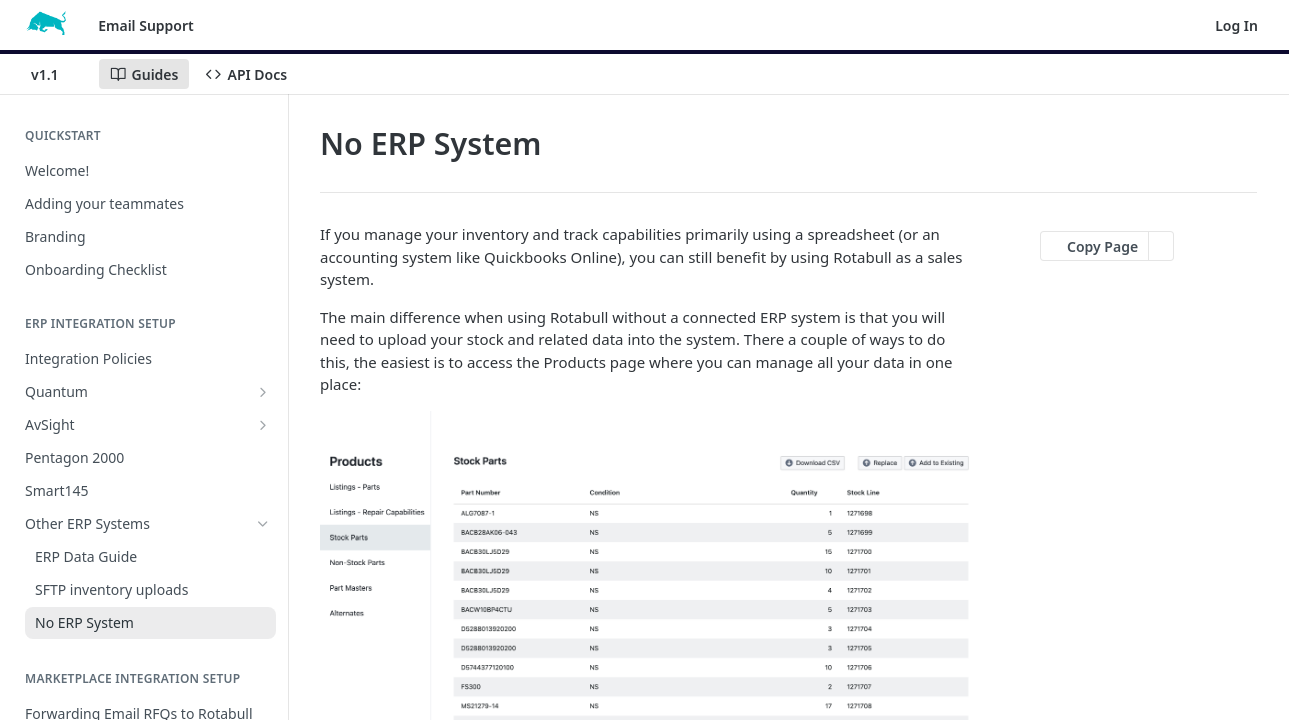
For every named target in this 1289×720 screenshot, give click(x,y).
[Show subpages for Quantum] (263, 392)
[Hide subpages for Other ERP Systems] (263, 524)
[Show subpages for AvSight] (263, 425)
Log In (1236, 25)
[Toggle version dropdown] (57, 74)
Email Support (146, 25)
